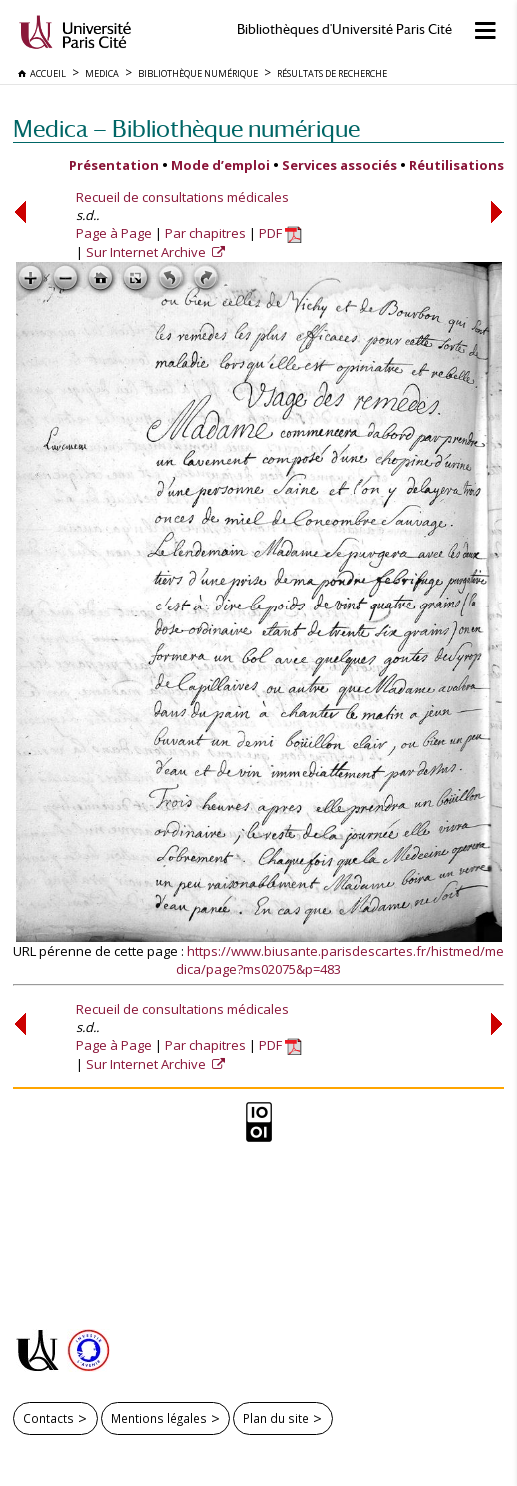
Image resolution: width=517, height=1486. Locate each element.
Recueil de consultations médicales (182, 197)
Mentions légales (159, 1418)
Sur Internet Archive (147, 252)
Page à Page (114, 233)
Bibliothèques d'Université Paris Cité (344, 29)
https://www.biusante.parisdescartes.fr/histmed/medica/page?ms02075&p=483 (340, 960)
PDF (280, 233)
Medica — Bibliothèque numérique (186, 128)
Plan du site (276, 1418)
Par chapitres (205, 233)
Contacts (48, 1418)
